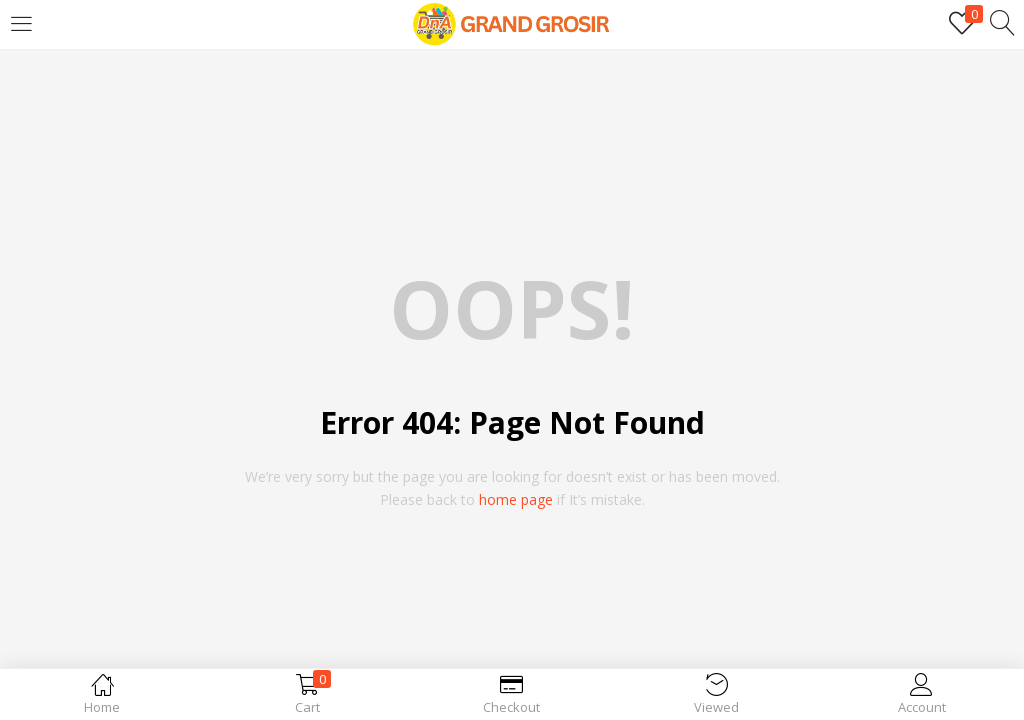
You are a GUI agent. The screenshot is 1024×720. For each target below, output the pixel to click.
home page (516, 499)
